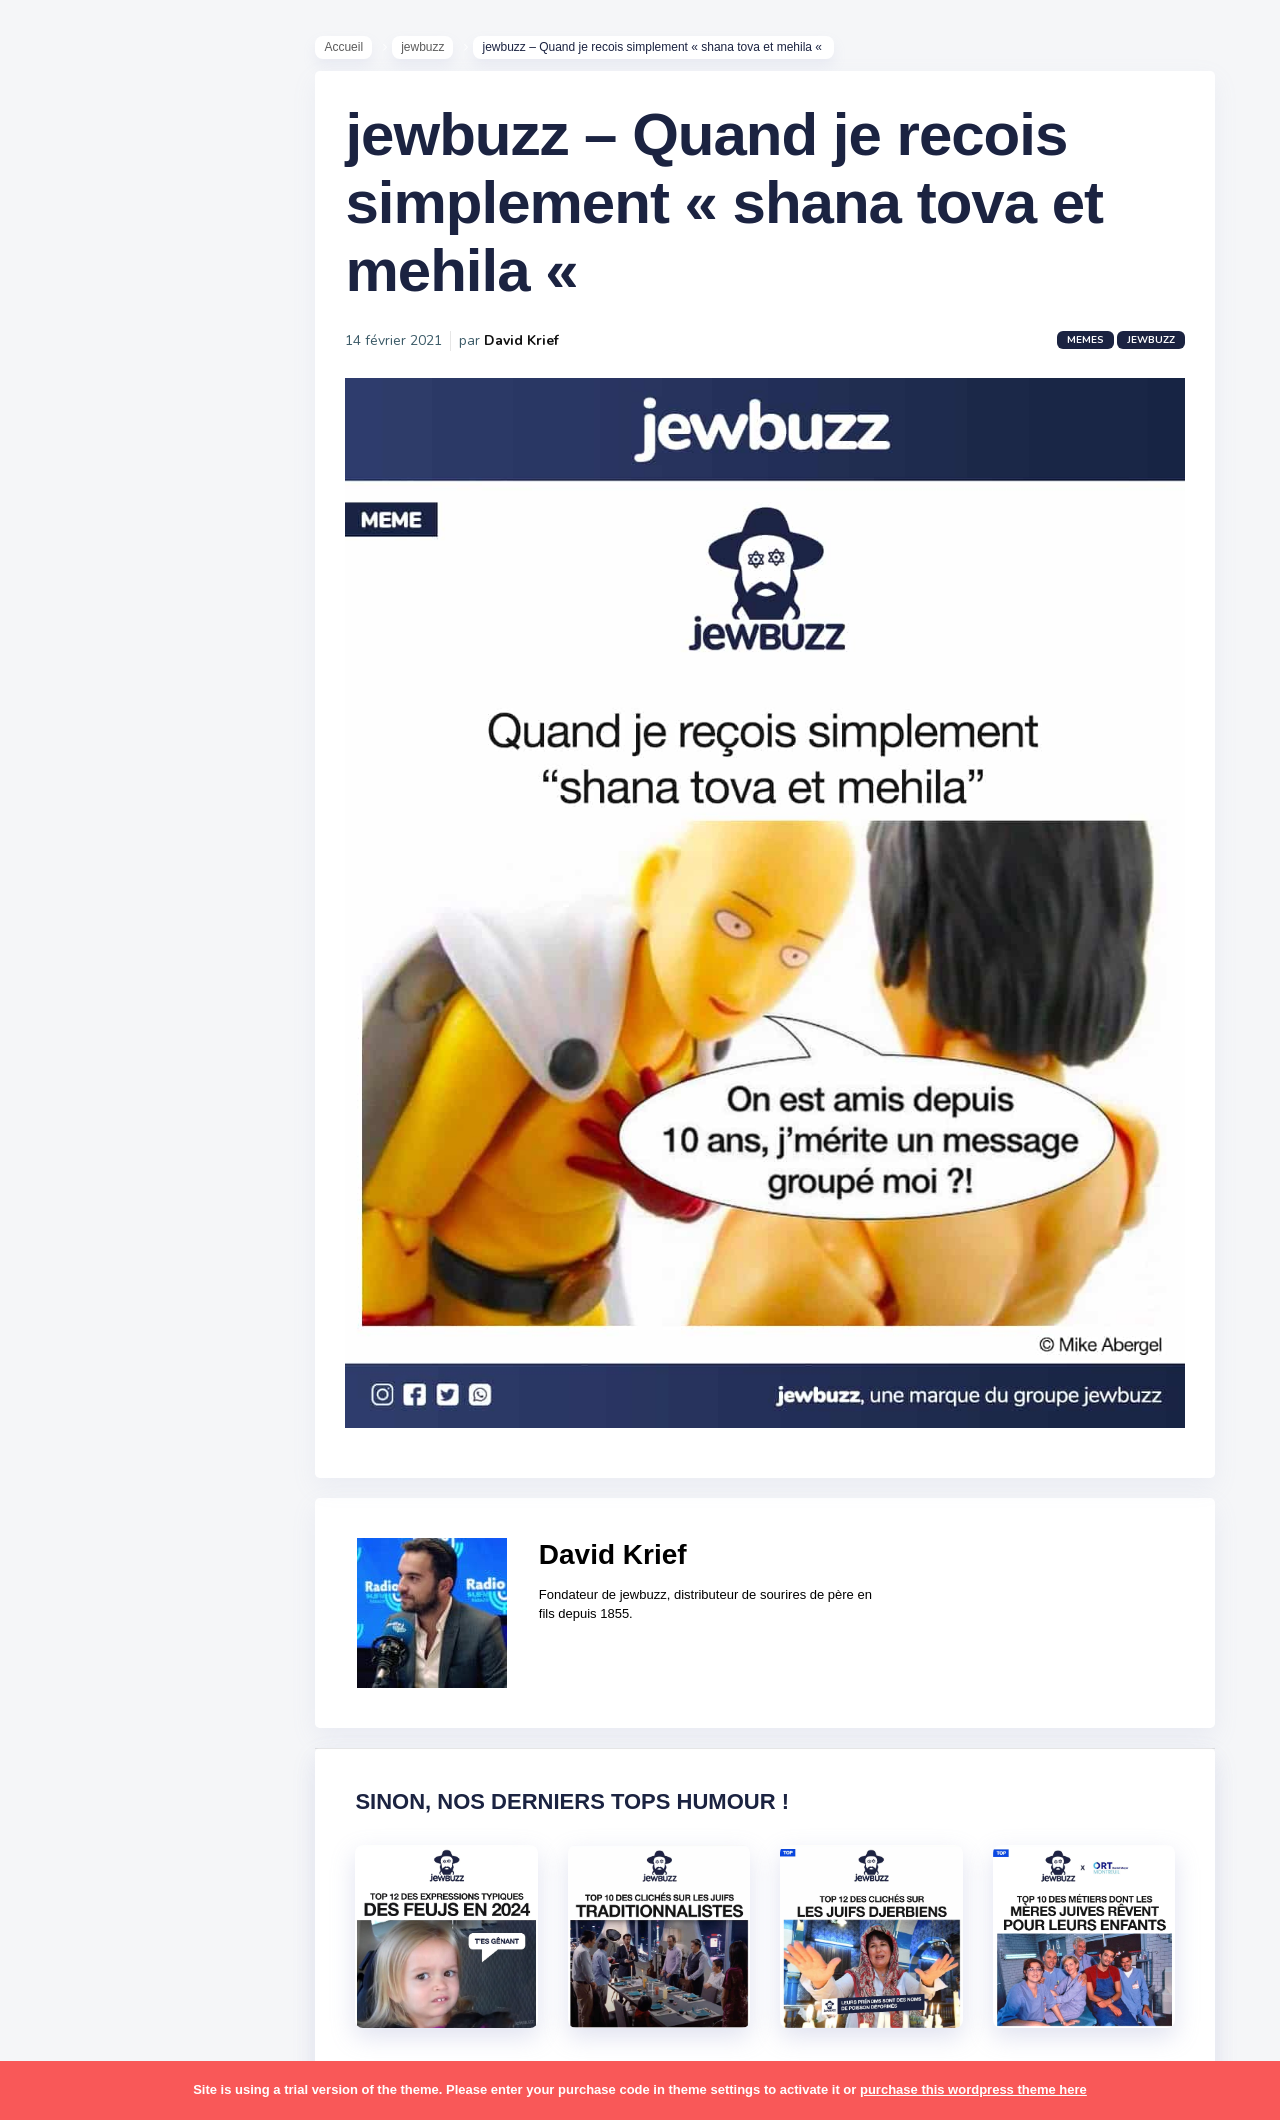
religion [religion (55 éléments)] (72, 1536)
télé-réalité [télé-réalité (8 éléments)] (86, 1769)
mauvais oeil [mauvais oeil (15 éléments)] (89, 1380)
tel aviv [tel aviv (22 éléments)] (132, 1691)
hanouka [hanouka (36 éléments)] (75, 1225)
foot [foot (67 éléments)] (61, 1186)
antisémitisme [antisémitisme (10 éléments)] (95, 1031)
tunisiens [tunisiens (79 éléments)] (156, 1730)
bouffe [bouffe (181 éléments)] (168, 1069)
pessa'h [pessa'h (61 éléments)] (144, 1458)
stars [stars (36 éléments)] (202, 1613)
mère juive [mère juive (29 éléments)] (186, 1380)
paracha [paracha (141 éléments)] (151, 1419)
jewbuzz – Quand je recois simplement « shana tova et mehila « (734, 214)
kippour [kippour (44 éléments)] (72, 1303)
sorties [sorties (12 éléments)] (71, 1613)
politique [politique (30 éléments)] (77, 1497)
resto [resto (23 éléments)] (133, 1536)
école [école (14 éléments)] (143, 1807)
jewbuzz (432, 51)
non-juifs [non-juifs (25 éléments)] (77, 1419)
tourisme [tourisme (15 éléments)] (77, 1730)
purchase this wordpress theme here (973, 2089)
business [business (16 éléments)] (131, 1108)
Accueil (353, 51)
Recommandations (114, 789)
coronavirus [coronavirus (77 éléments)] (86, 1147)
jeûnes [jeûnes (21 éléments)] (153, 1264)
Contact (70, 849)
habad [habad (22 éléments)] (115, 1186)
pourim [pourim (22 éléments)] (148, 1497)
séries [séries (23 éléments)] (68, 1691)
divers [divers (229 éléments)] (164, 1147)
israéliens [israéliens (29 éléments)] (79, 1264)
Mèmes (70, 699)
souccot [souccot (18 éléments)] (140, 1613)
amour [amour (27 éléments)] (114, 992)
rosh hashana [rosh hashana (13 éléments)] (92, 1574)
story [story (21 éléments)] (65, 1652)
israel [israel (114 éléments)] (140, 1225)
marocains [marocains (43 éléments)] (154, 1341)
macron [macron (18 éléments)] (141, 1303)
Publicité (76, 819)
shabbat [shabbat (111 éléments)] (183, 1574)
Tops (59, 759)
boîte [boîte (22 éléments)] (65, 1108)
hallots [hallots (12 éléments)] (177, 1186)
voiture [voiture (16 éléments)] (168, 1769)
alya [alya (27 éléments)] (61, 992)
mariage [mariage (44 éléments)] (74, 1341)
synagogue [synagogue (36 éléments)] (139, 1652)
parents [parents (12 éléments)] (73, 1458)
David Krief (531, 352)
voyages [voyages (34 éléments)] (76, 1807)
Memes (1095, 352)
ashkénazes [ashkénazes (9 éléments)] (87, 1069)
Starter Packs (93, 729)
